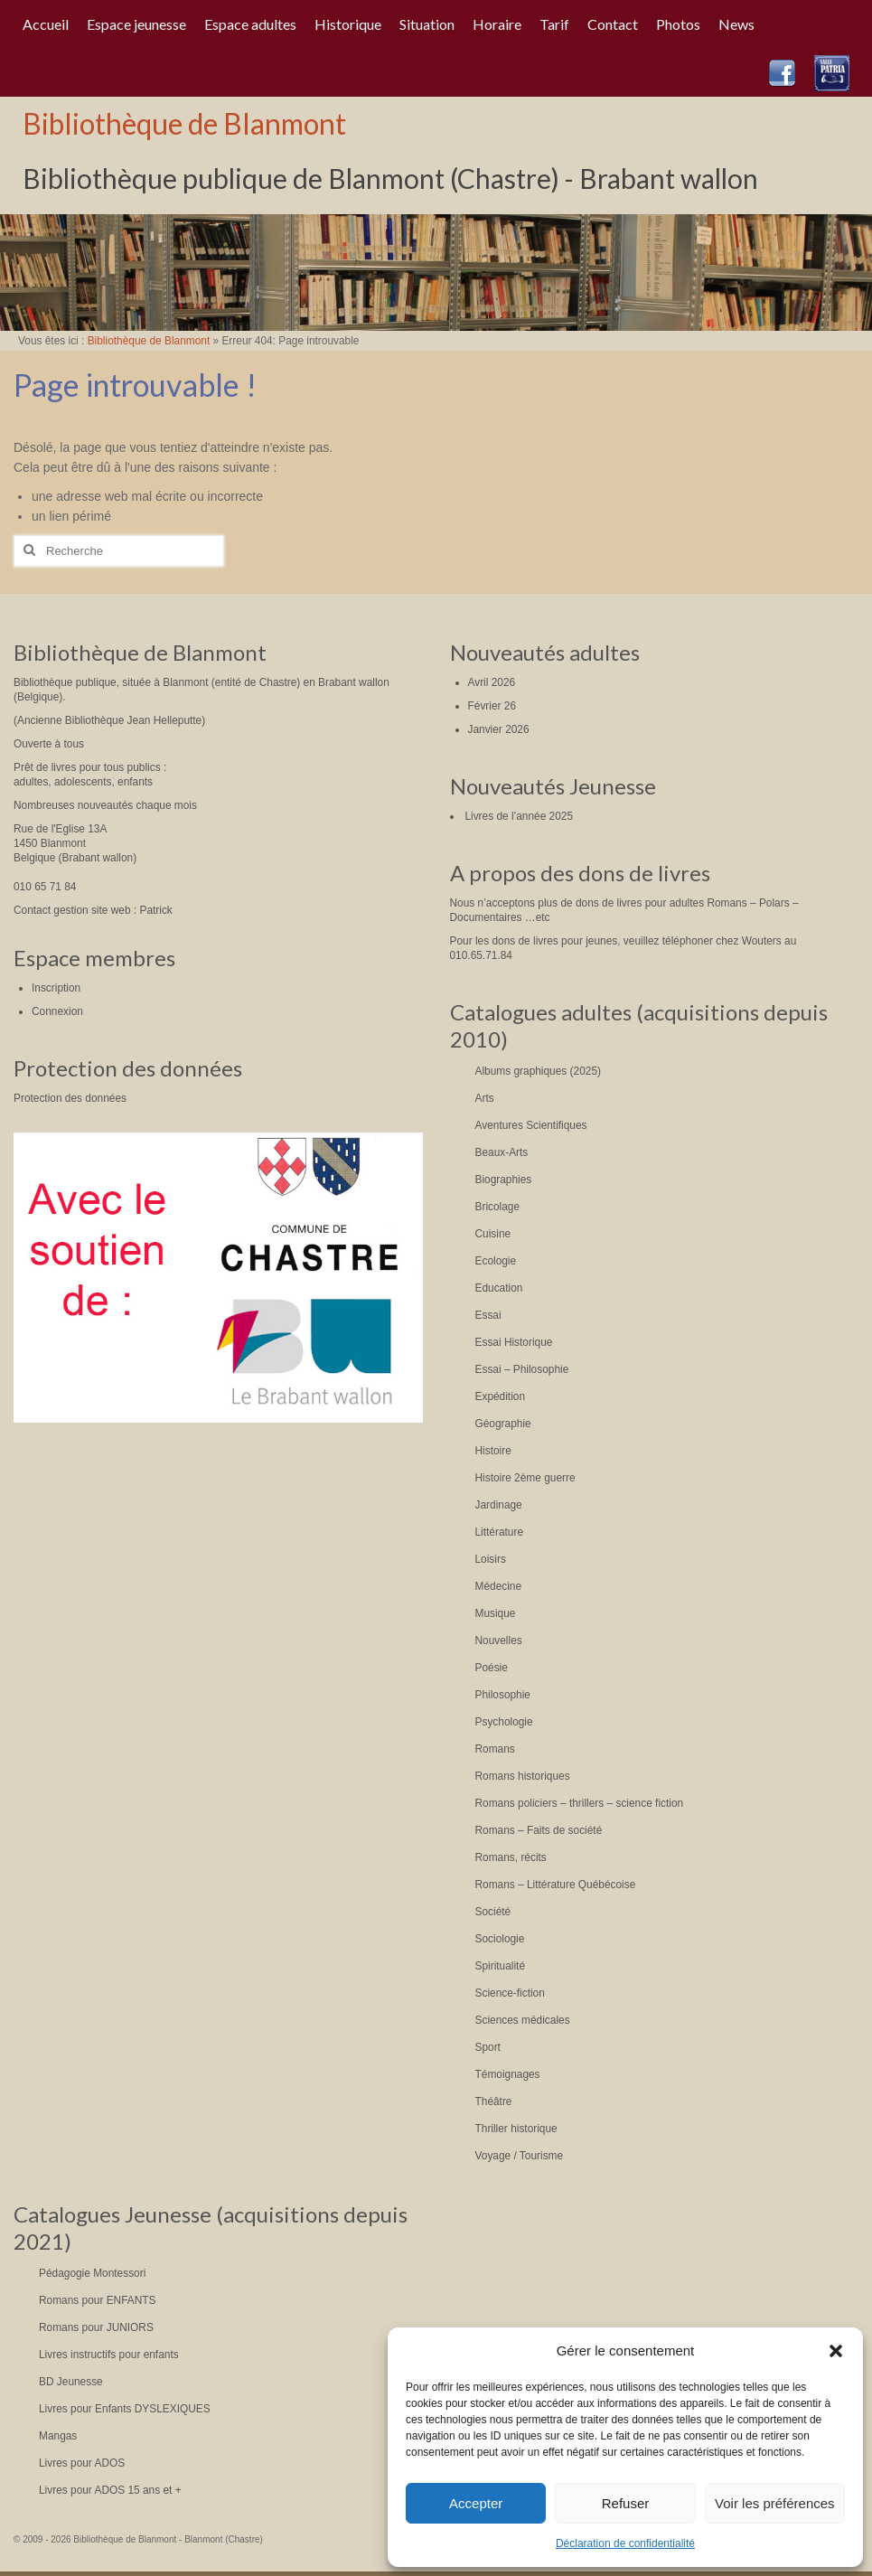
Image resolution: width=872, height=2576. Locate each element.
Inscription (56, 988)
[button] (836, 2351)
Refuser (626, 2503)
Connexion (57, 1011)
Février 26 (492, 706)
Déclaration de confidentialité (625, 2543)
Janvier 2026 (499, 729)
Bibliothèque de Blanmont (184, 123)
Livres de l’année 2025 (518, 816)
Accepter (475, 2503)
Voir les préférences (775, 2503)
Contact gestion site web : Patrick (93, 910)
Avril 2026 (492, 682)
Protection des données (70, 1098)
